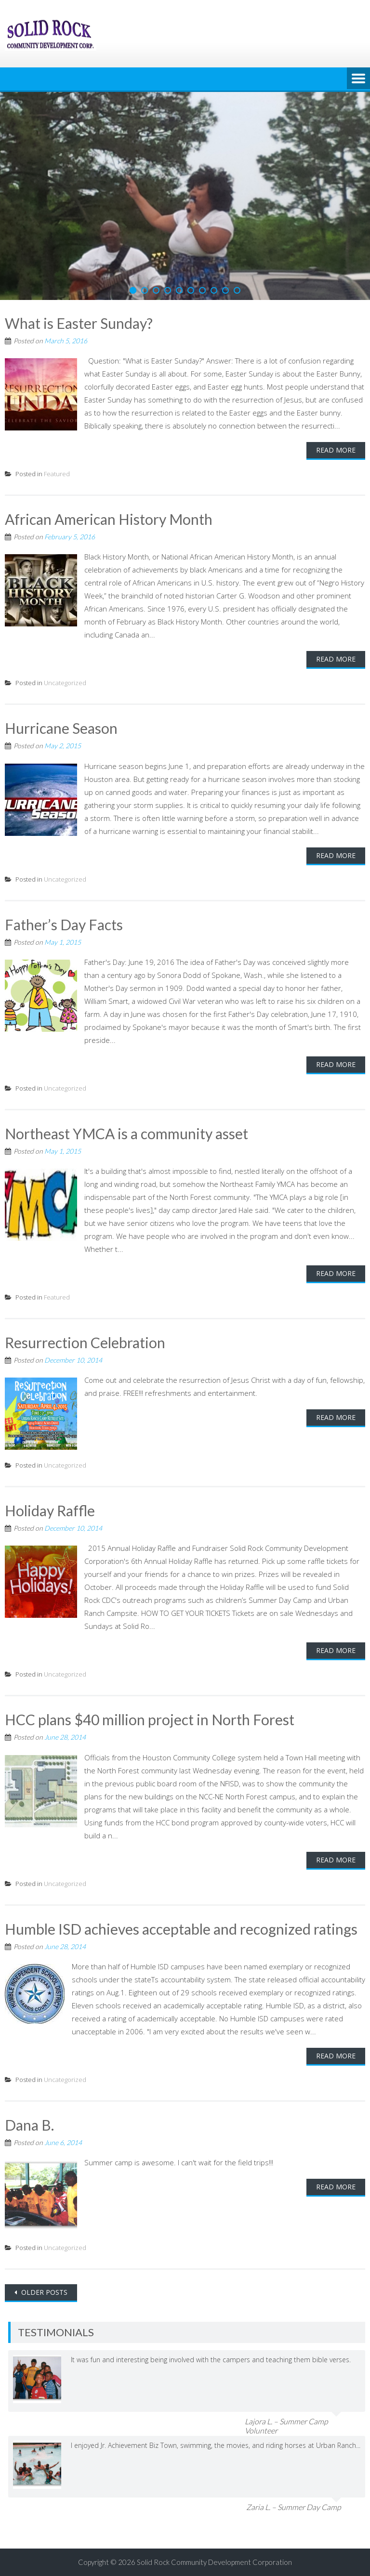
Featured (57, 473)
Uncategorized (65, 682)
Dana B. (29, 2125)
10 (237, 290)
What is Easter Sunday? (79, 323)
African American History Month (108, 519)
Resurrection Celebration (85, 1342)
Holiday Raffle (50, 1510)
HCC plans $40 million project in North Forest (149, 1719)
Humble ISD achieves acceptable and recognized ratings (181, 1929)
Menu (358, 79)
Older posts (43, 2292)
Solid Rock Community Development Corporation (214, 2562)
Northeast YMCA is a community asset (126, 1133)
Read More (336, 450)
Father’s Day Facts (64, 924)
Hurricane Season (61, 728)
